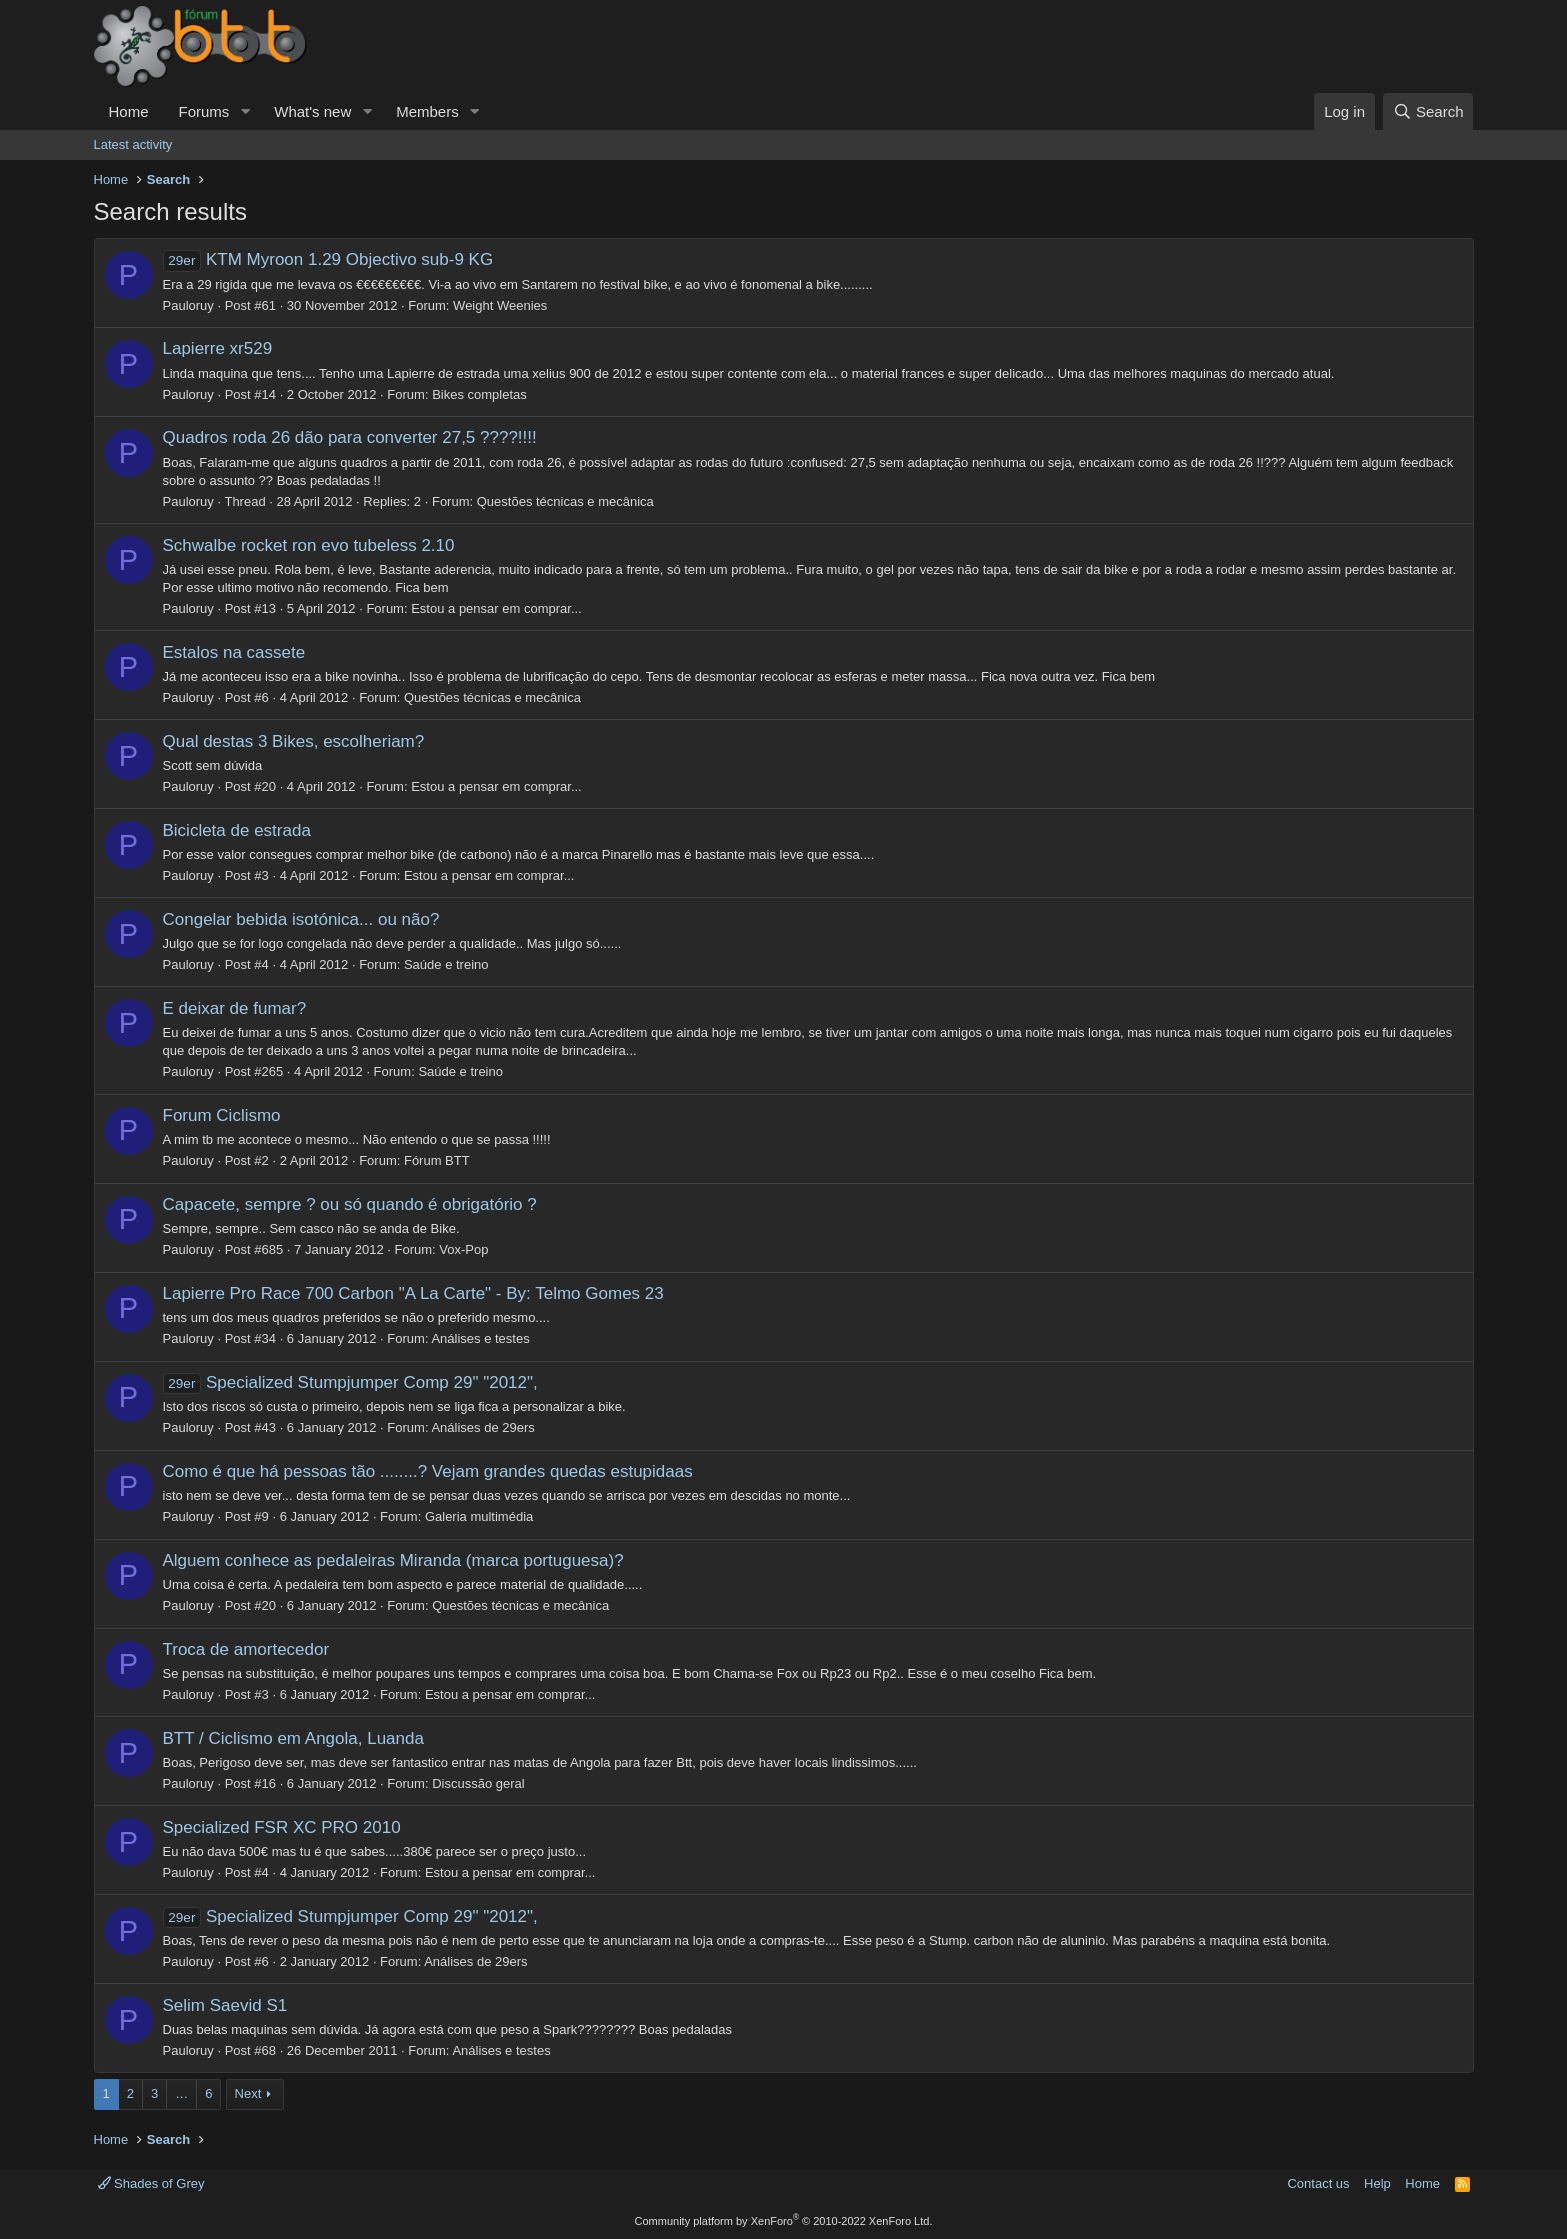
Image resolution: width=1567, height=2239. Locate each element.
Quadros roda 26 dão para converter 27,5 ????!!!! (350, 437)
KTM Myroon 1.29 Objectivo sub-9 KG (328, 259)
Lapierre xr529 (218, 348)
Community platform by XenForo (784, 2221)
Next (248, 2093)
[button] (245, 111)
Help (1377, 2183)
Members (427, 111)
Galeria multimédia (479, 1516)
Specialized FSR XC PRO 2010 (282, 1827)
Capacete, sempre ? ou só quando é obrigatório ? (350, 1204)
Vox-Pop (463, 1249)
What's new (312, 111)
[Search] (1428, 111)
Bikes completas (479, 394)
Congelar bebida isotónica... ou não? (301, 919)
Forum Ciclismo (222, 1115)
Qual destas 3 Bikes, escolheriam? (294, 741)
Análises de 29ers (482, 1427)
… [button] (181, 2093)
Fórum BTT (437, 1160)
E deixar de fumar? (235, 1008)
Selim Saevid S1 (225, 2005)
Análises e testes (480, 1338)
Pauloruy (188, 305)
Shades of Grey (151, 2183)
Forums (204, 111)
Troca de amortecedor (246, 1649)
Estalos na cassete (234, 652)
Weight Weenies (500, 305)
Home (129, 111)
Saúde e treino (446, 964)
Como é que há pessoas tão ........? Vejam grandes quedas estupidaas (428, 1471)
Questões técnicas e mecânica (565, 501)
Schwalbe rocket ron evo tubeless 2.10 (309, 545)
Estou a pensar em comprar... (496, 608)
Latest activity (133, 144)
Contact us (1318, 2183)
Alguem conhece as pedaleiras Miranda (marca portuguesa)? (393, 1560)
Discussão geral (478, 1783)
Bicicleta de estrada (237, 830)
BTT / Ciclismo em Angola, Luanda (293, 1738)
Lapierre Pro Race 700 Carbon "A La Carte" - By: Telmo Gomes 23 (413, 1293)
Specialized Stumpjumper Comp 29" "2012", (350, 1382)
